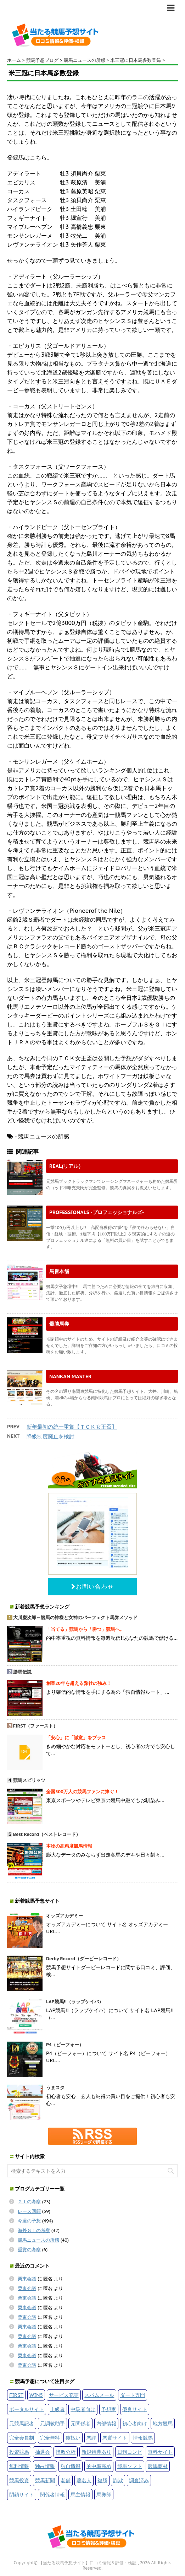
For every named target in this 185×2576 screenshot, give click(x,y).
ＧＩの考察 (29, 2202)
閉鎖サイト (21, 2494)
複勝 (102, 2480)
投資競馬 (19, 2451)
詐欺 (118, 2480)
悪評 (91, 2437)
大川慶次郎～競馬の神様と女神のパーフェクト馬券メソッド (75, 1618)
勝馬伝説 (22, 1672)
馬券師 (103, 2494)
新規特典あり (96, 2451)
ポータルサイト (26, 2409)
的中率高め (98, 2466)
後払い (73, 2437)
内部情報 (106, 2423)
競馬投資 (19, 2480)
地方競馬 (163, 2423)
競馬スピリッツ (29, 1780)
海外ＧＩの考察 (34, 2230)
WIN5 (36, 2395)
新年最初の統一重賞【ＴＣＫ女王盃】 (72, 1426)
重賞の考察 (29, 2250)
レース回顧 (29, 2211)
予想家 (108, 2409)
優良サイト (134, 2409)
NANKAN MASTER (70, 1376)
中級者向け (83, 2409)
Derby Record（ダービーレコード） (83, 1959)
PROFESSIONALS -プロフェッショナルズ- (96, 1212)
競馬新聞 (45, 2480)
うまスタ (55, 2088)
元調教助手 (52, 2423)
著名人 (84, 2480)
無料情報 (19, 2466)
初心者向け (134, 2423)
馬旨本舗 (59, 1271)
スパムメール (99, 2395)
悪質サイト (114, 2437)
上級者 (57, 2409)
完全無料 (50, 2437)
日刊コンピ (129, 2451)
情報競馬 (143, 2437)
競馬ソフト (129, 2466)
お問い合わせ (92, 1586)
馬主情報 (80, 2494)
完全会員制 (21, 2437)
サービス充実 (64, 2395)
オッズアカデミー (64, 1916)
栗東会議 (27, 2279)
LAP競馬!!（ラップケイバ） (74, 2002)
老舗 (66, 2480)
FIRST (16, 2395)
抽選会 (42, 2451)
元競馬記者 (21, 2423)
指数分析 (65, 2451)
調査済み (139, 2480)
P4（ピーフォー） (65, 2045)
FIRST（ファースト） (35, 1726)
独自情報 (70, 2466)
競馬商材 (158, 2466)
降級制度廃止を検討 (50, 1436)
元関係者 (80, 2423)
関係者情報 (52, 2494)
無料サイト (160, 2451)
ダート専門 (132, 2395)
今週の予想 (29, 2221)
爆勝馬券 (59, 1323)
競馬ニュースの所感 (38, 2240)
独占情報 (45, 2466)
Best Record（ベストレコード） (46, 1834)
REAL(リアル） (66, 1166)
